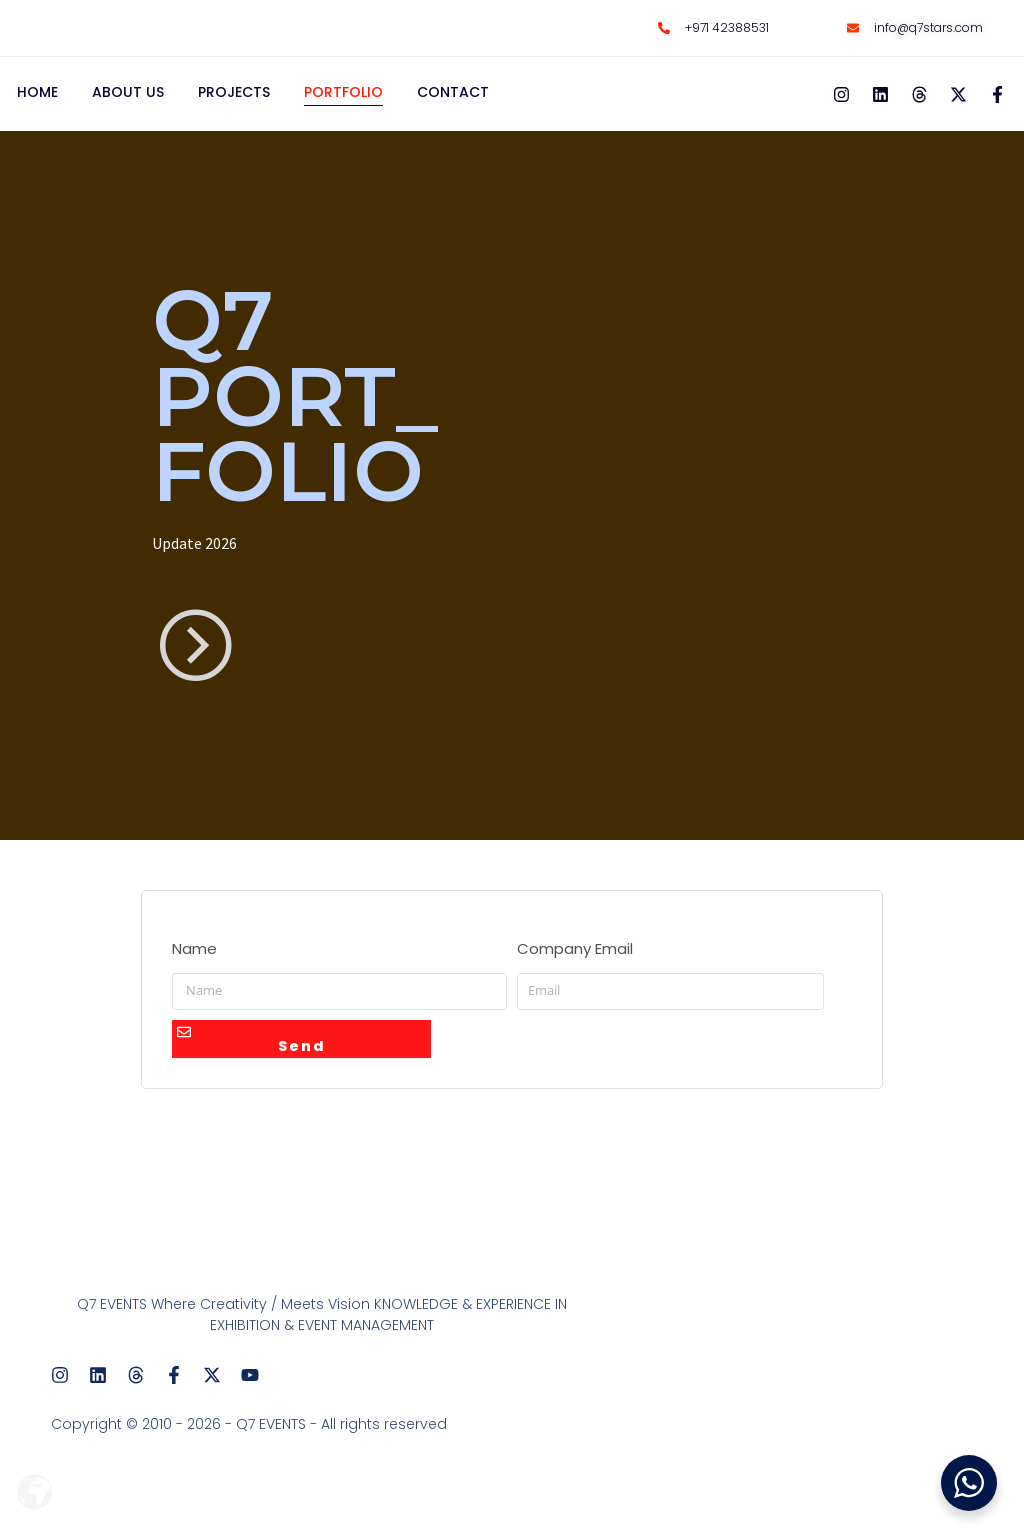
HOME (37, 102)
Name (194, 958)
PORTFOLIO (343, 102)
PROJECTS (234, 102)
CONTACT (453, 102)
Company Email (575, 958)
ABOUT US (128, 102)
